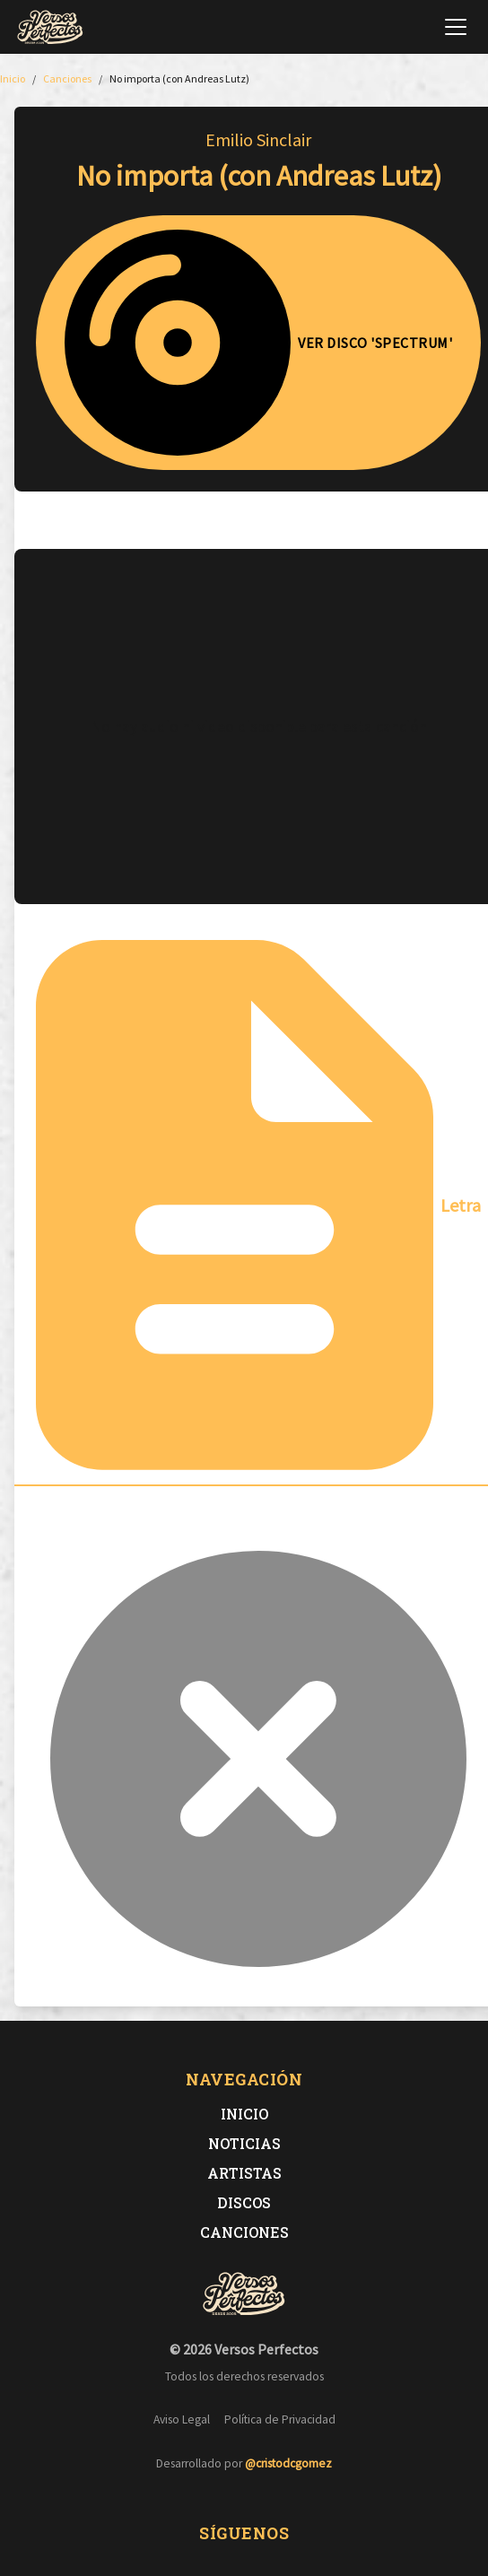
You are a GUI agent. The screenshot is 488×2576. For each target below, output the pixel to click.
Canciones (244, 2232)
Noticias (244, 2143)
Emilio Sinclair (258, 139)
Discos (244, 2202)
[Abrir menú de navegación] (456, 27)
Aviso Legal (181, 2419)
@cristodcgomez (288, 2463)
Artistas (244, 2172)
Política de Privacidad (280, 2419)
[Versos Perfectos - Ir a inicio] (50, 27)
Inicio (244, 2113)
